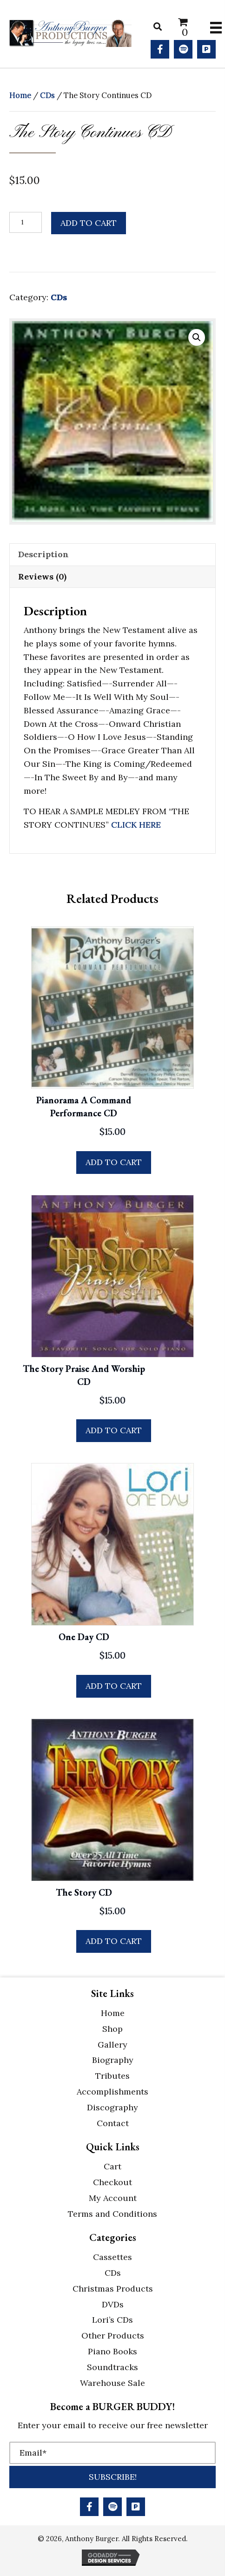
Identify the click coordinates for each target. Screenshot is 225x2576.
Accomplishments (112, 2091)
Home (20, 95)
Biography (112, 2060)
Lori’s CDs (112, 2319)
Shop (112, 2028)
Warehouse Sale (112, 2383)
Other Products (112, 2335)
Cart (112, 2166)
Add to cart (88, 222)
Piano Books (112, 2351)
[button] (160, 49)
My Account (113, 2198)
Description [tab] (43, 554)
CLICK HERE (136, 824)
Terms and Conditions (112, 2213)
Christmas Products (113, 2288)
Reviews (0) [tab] (42, 576)
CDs (47, 95)
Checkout (112, 2182)
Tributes (112, 2075)
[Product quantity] (25, 222)
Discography (112, 2107)
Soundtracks (112, 2367)
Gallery (112, 2044)
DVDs (113, 2304)
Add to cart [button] (114, 1162)
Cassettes (112, 2257)
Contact (113, 2123)
